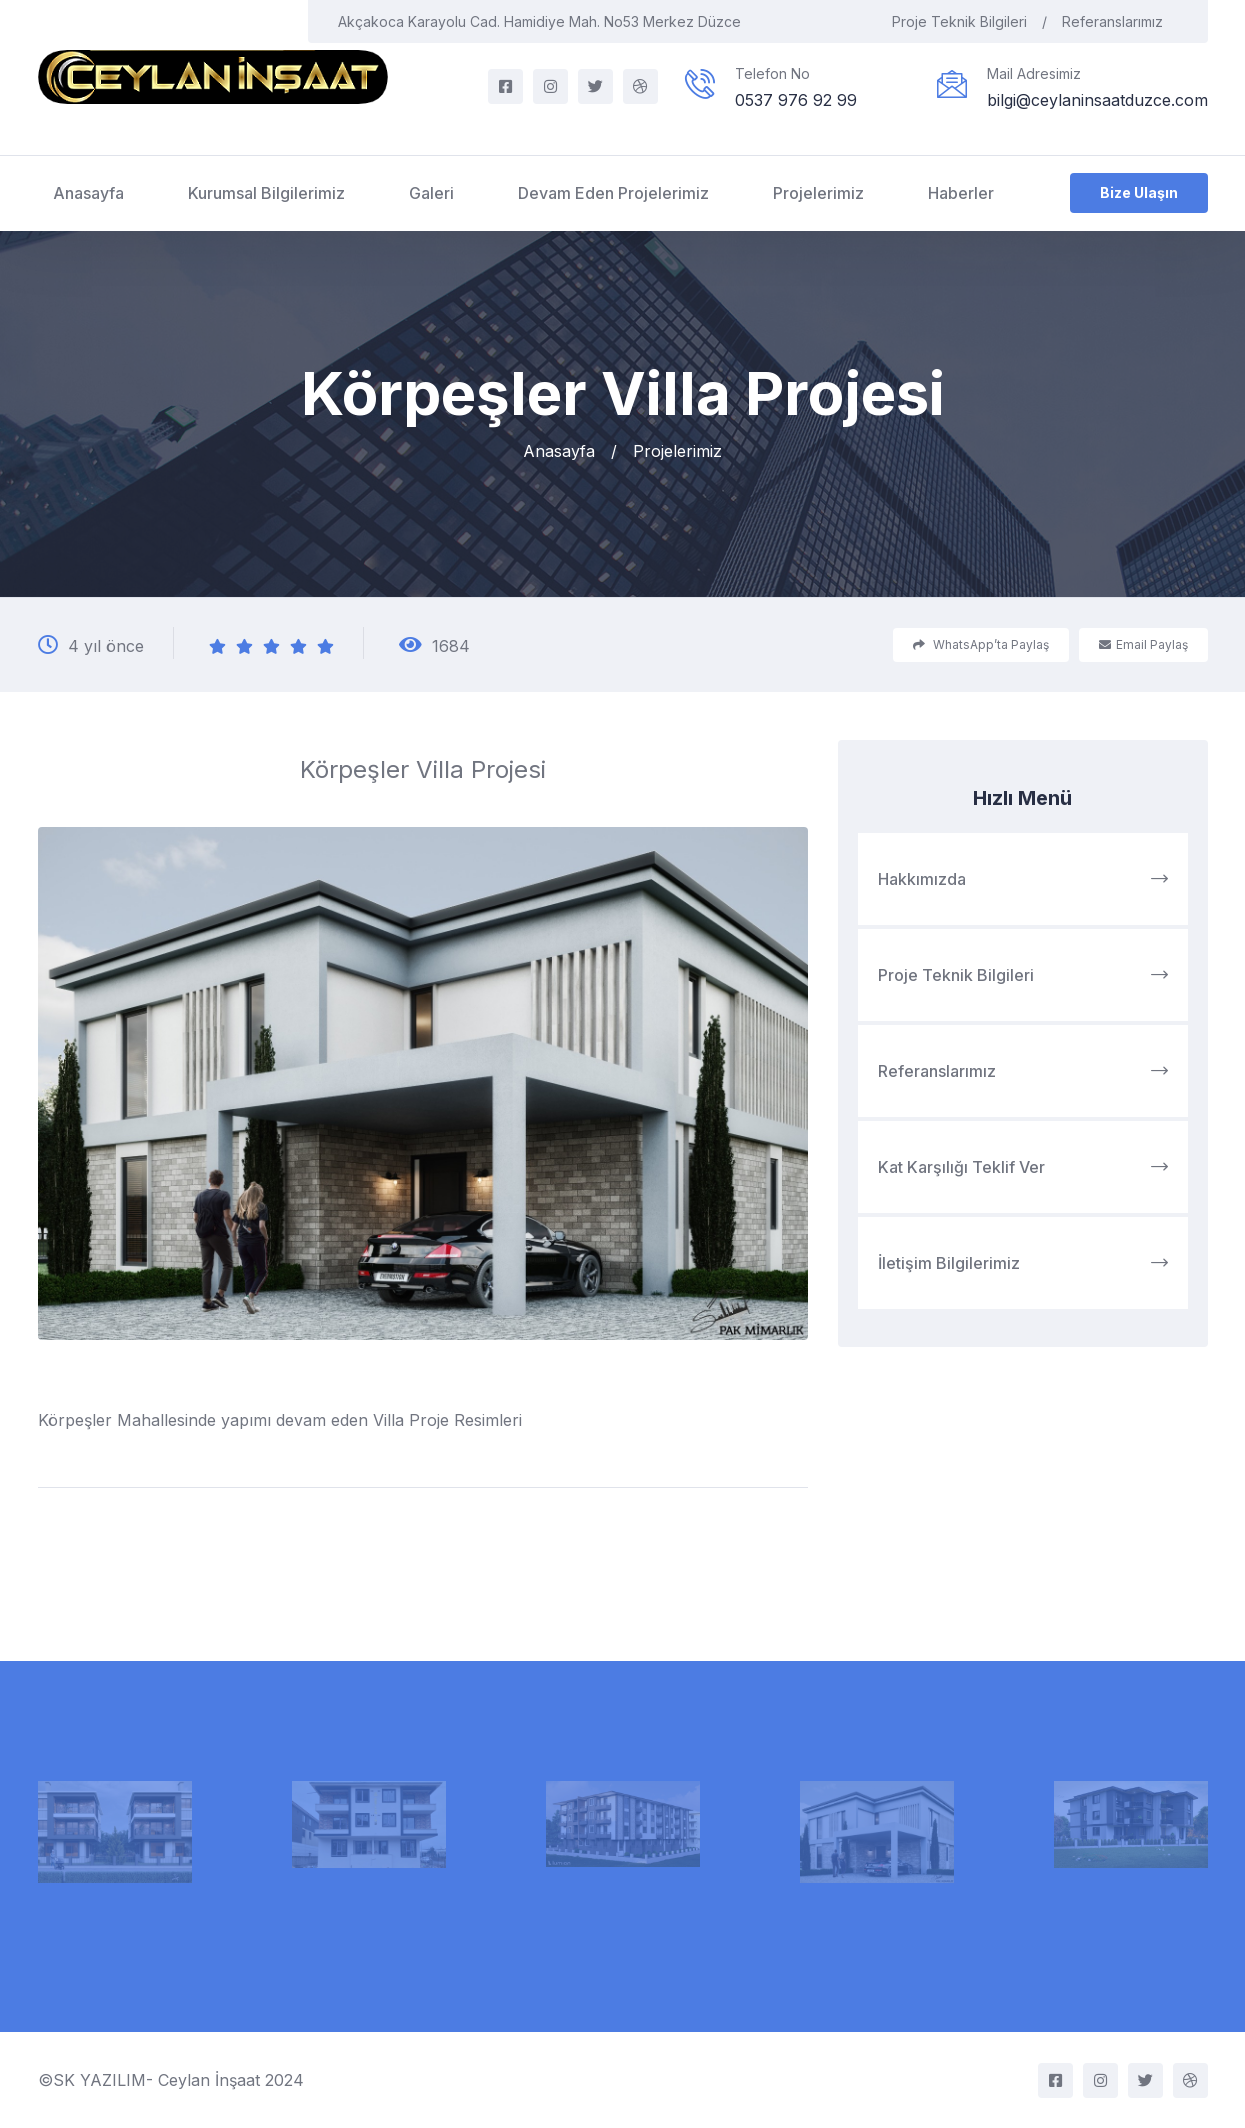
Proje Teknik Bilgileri (969, 21)
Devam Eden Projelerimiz (613, 193)
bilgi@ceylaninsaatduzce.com (1097, 100)
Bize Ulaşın (1139, 192)
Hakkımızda (1023, 879)
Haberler (961, 193)
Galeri (431, 193)
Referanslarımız (1120, 21)
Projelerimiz (818, 193)
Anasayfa (88, 193)
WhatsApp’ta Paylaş (981, 644)
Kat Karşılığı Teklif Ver (1023, 1167)
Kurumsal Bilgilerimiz (266, 193)
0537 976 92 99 (796, 100)
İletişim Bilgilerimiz (1023, 1263)
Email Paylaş (1143, 644)
